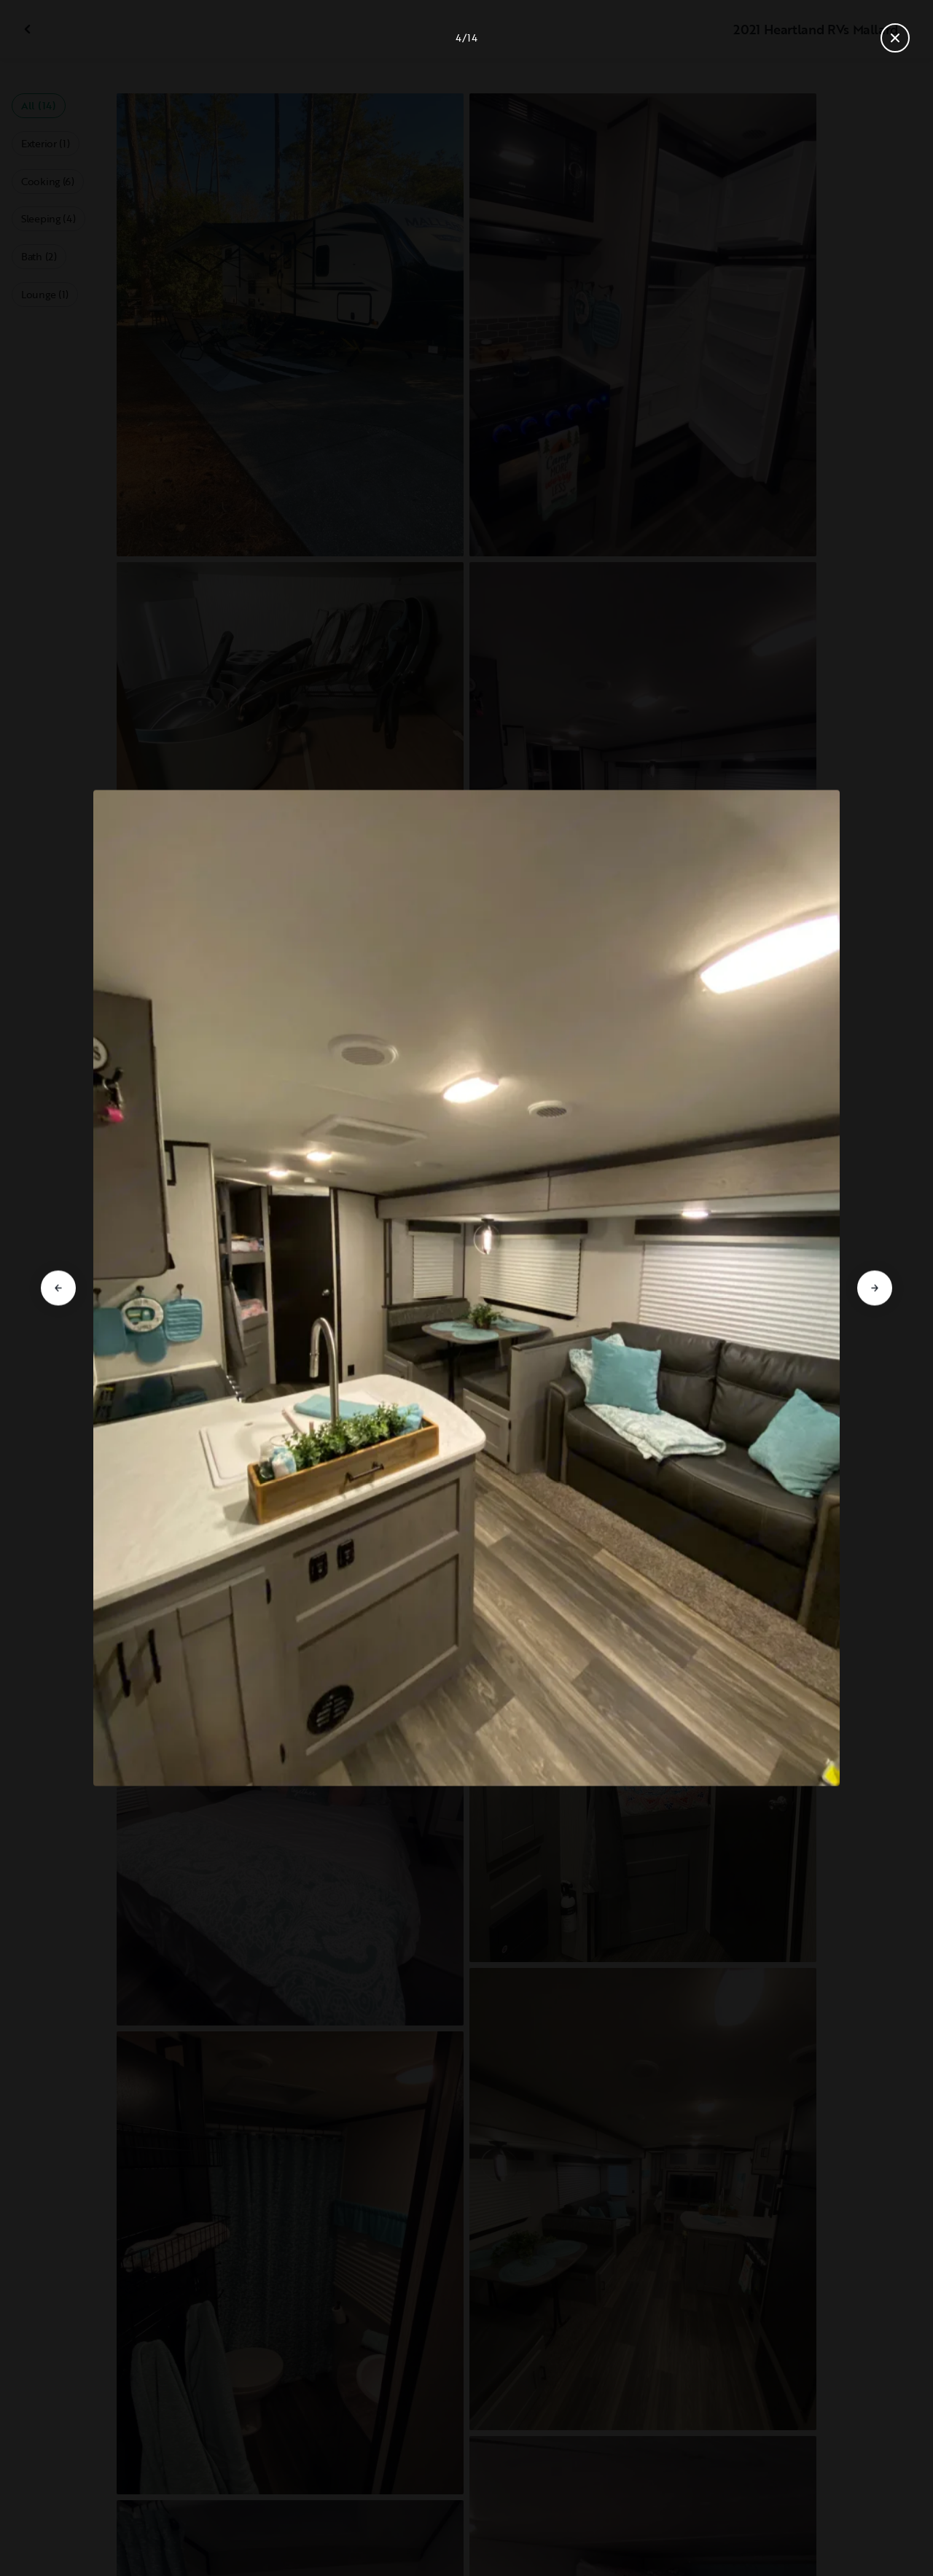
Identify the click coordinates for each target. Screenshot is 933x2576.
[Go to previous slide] (58, 1288)
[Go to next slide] (874, 1288)
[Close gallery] (895, 37)
